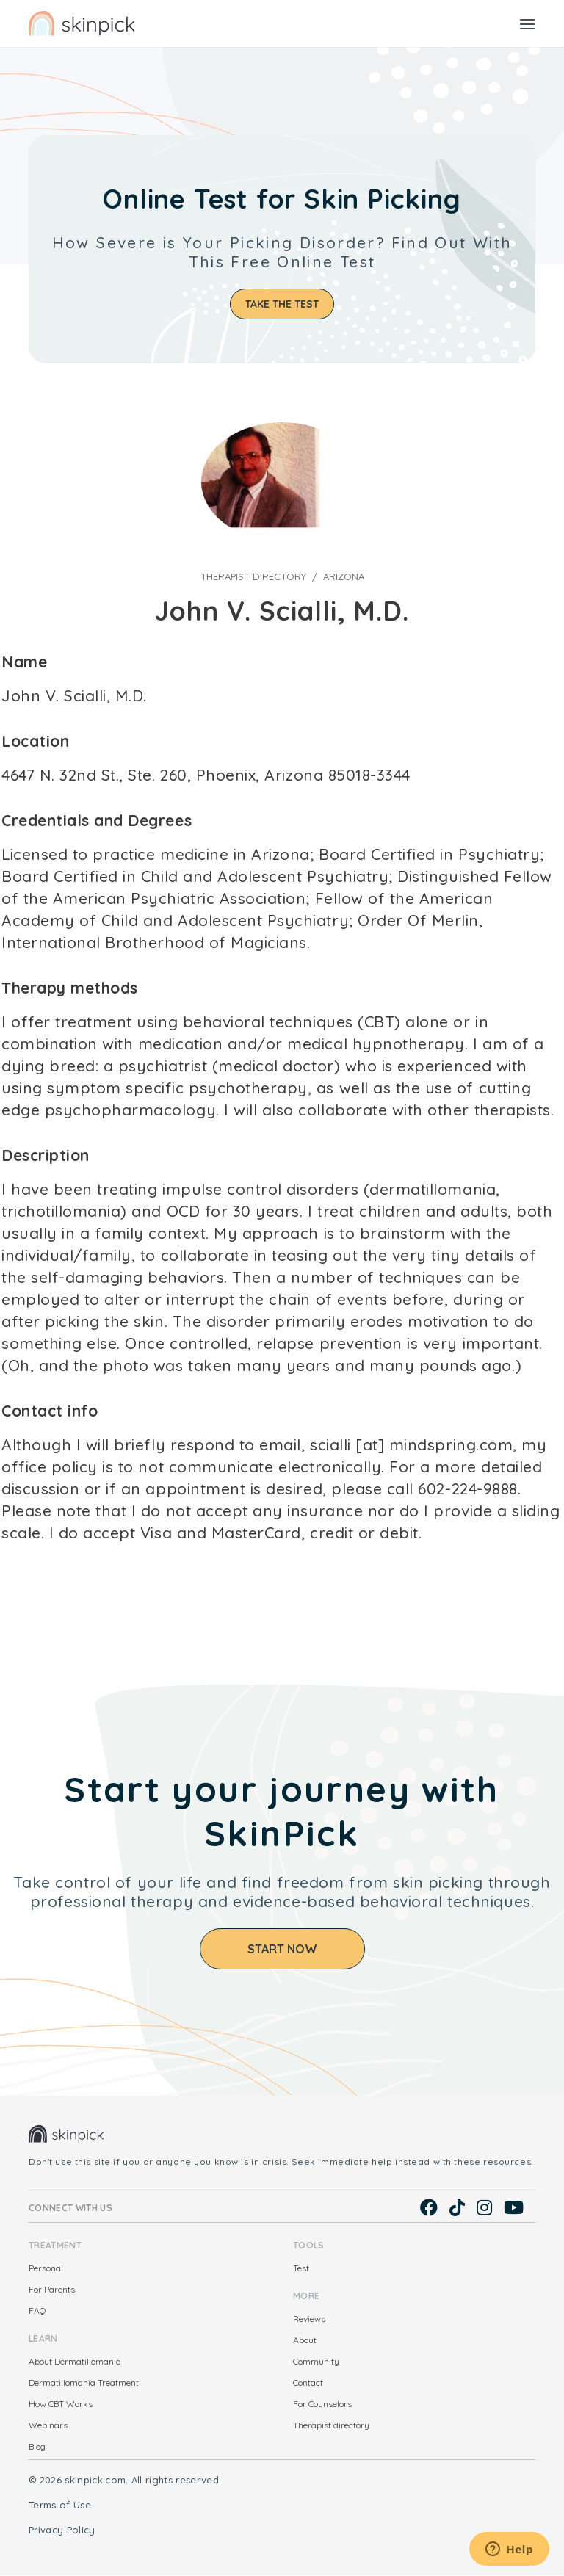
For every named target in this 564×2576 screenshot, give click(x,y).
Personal (46, 2267)
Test (301, 2267)
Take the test (282, 304)
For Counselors (322, 2403)
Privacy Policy (62, 2530)
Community (316, 2361)
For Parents (52, 2289)
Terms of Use (60, 2505)
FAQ (37, 2310)
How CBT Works (61, 2403)
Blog (37, 2446)
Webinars (48, 2425)
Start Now (282, 1949)
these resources (492, 2161)
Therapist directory (253, 576)
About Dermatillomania (75, 2361)
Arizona (343, 576)
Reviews (309, 2318)
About (305, 2339)
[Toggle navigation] (527, 23)
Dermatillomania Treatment (84, 2382)
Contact (308, 2382)
